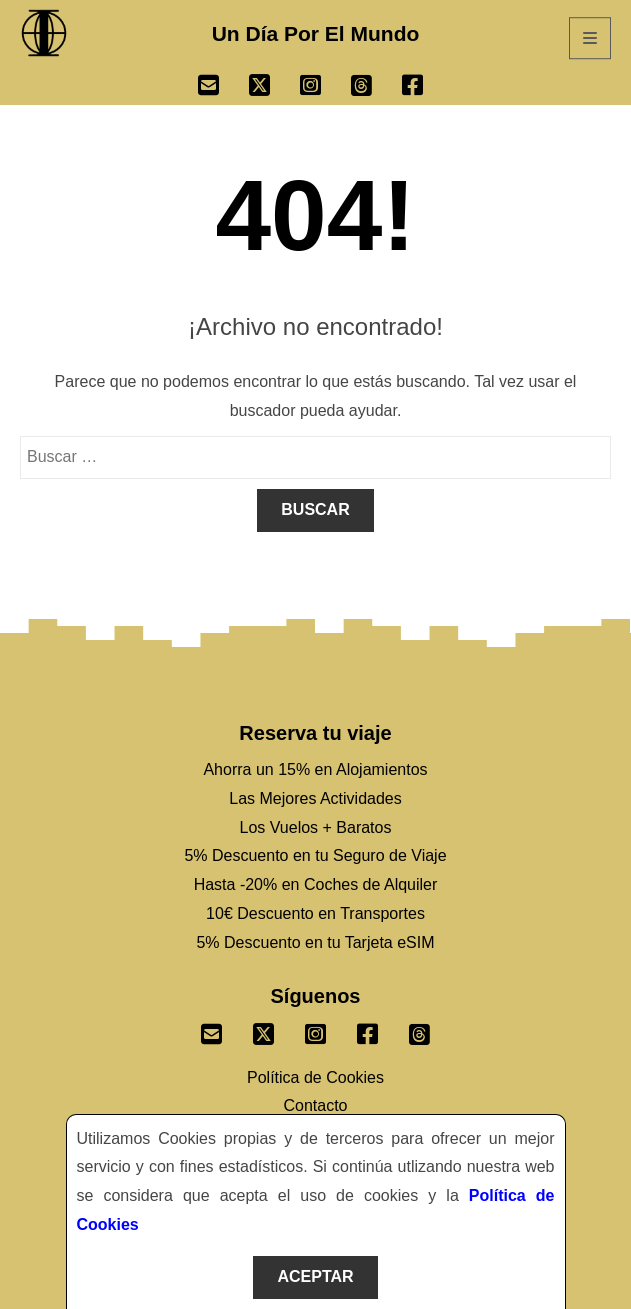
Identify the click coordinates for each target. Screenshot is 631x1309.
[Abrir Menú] (590, 38)
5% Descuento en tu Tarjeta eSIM (315, 942)
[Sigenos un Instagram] (316, 1030)
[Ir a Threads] (376, 87)
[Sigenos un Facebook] (368, 1030)
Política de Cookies (315, 1077)
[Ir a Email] (223, 87)
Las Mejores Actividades (315, 798)
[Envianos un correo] (212, 1030)
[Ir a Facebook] (427, 87)
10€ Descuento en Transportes (315, 913)
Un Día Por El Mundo (316, 33)
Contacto (315, 1105)
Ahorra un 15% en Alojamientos (315, 769)
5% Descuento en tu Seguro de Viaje (315, 855)
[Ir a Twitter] (274, 87)
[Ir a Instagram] (325, 87)
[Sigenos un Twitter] (264, 1030)
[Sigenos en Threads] (420, 1030)
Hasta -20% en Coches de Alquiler (316, 884)
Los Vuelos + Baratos (316, 827)
